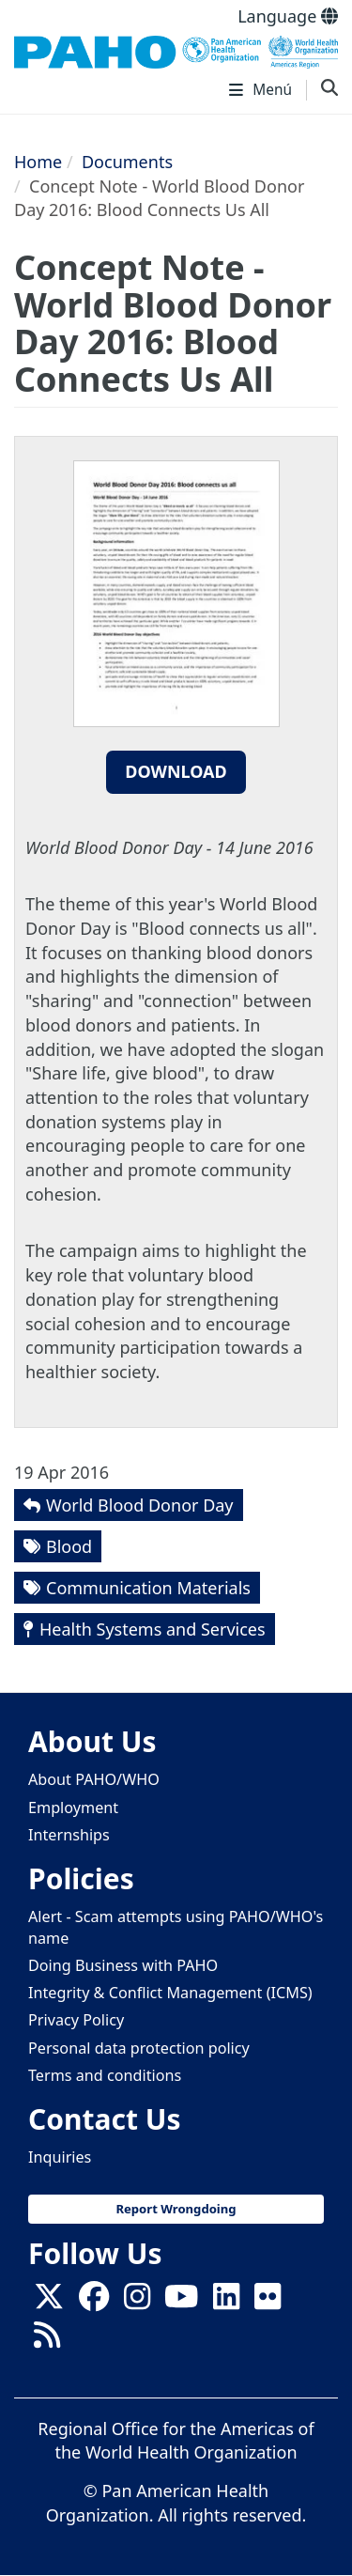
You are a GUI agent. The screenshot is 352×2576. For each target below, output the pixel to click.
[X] (49, 2301)
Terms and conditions (104, 2075)
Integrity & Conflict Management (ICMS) (170, 1992)
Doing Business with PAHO (123, 1965)
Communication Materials (148, 1587)
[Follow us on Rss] (47, 2340)
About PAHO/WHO (94, 1779)
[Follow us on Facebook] (94, 2301)
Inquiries (59, 2157)
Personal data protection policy (139, 2048)
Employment (73, 1807)
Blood (69, 1546)
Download (176, 771)
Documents (127, 161)
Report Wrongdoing (175, 2208)
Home (38, 161)
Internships (69, 1834)
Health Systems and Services (152, 1629)
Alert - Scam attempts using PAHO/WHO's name (175, 1927)
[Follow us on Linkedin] (226, 2301)
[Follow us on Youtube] (181, 2301)
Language (287, 16)
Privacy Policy (76, 2020)
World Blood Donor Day (140, 1505)
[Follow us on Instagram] (137, 2301)
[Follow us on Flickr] (267, 2301)
